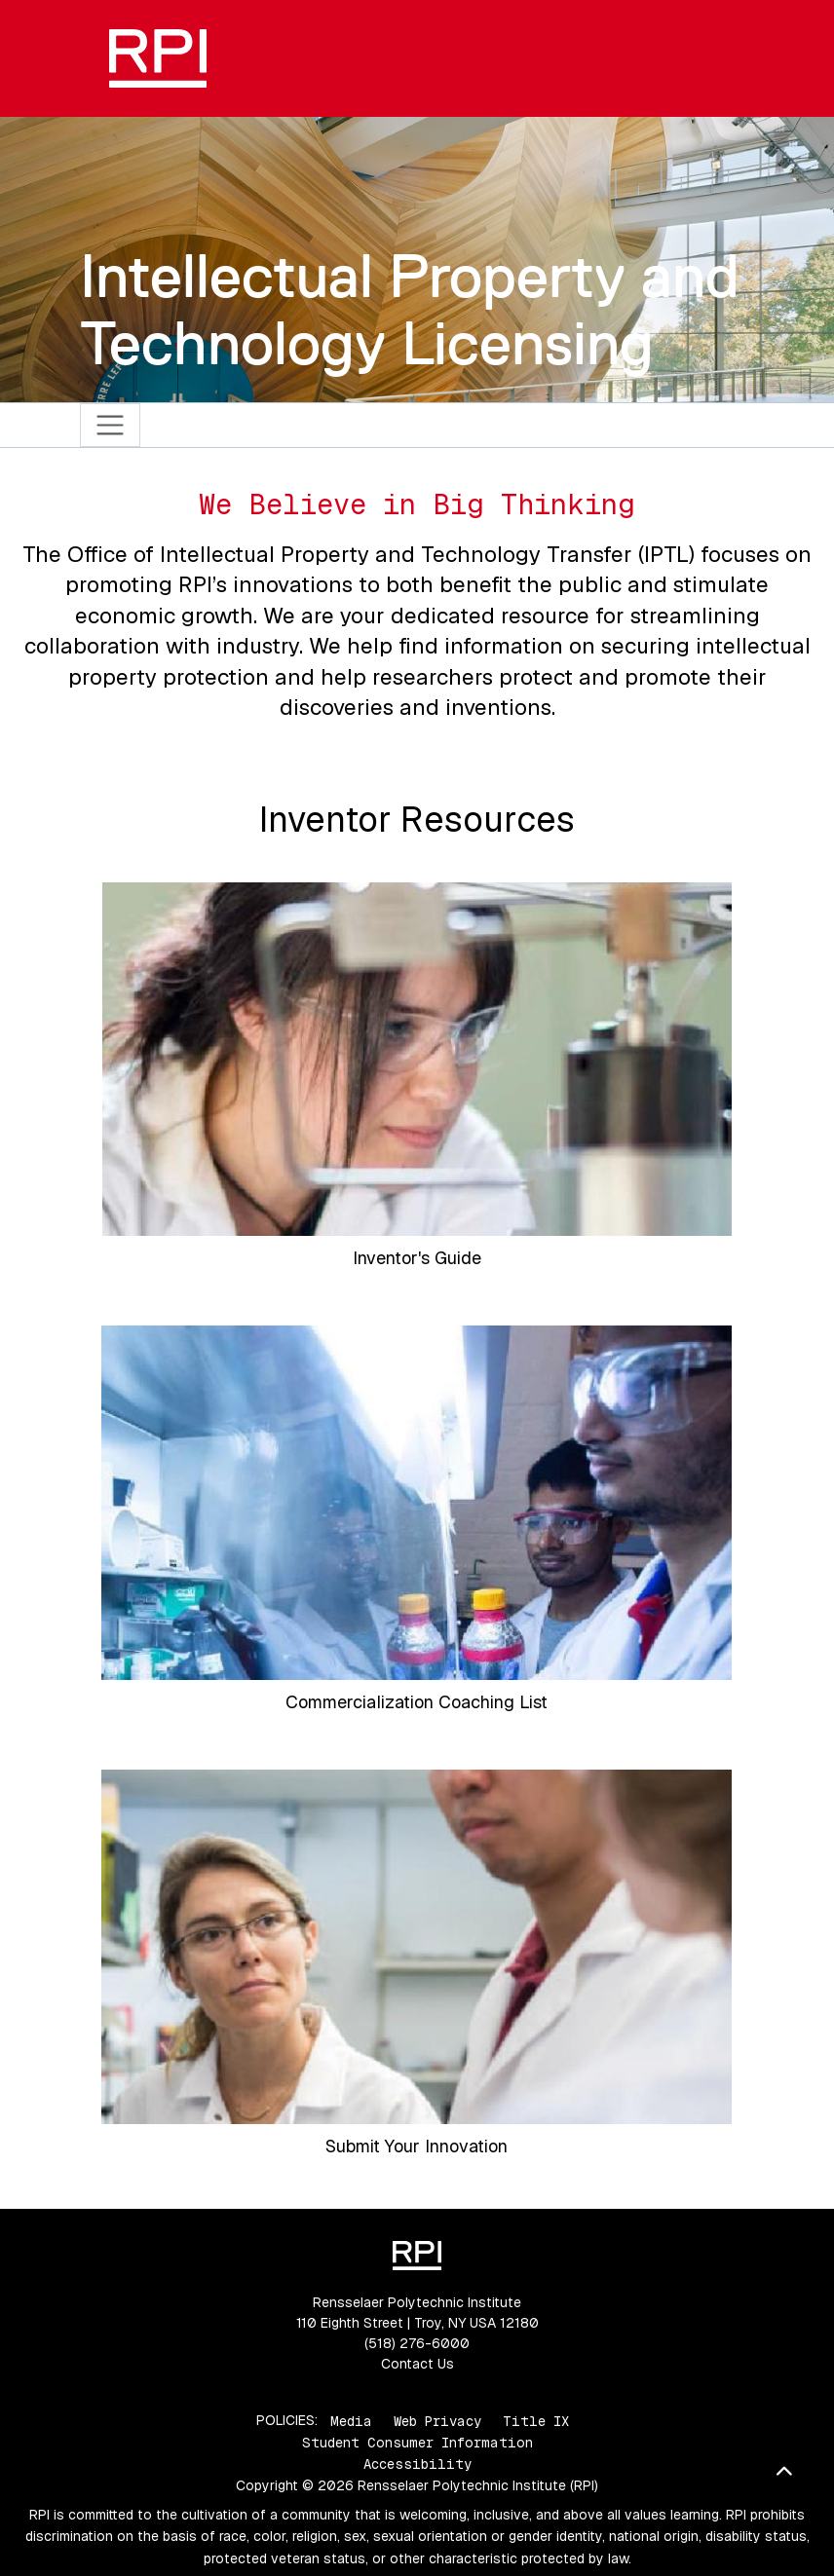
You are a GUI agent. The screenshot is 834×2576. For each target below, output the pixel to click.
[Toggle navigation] (110, 425)
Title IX (536, 2420)
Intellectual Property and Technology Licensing (409, 309)
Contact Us (417, 2363)
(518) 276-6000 (417, 2343)
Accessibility (417, 2464)
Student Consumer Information (417, 2442)
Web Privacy (437, 2420)
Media (351, 2420)
